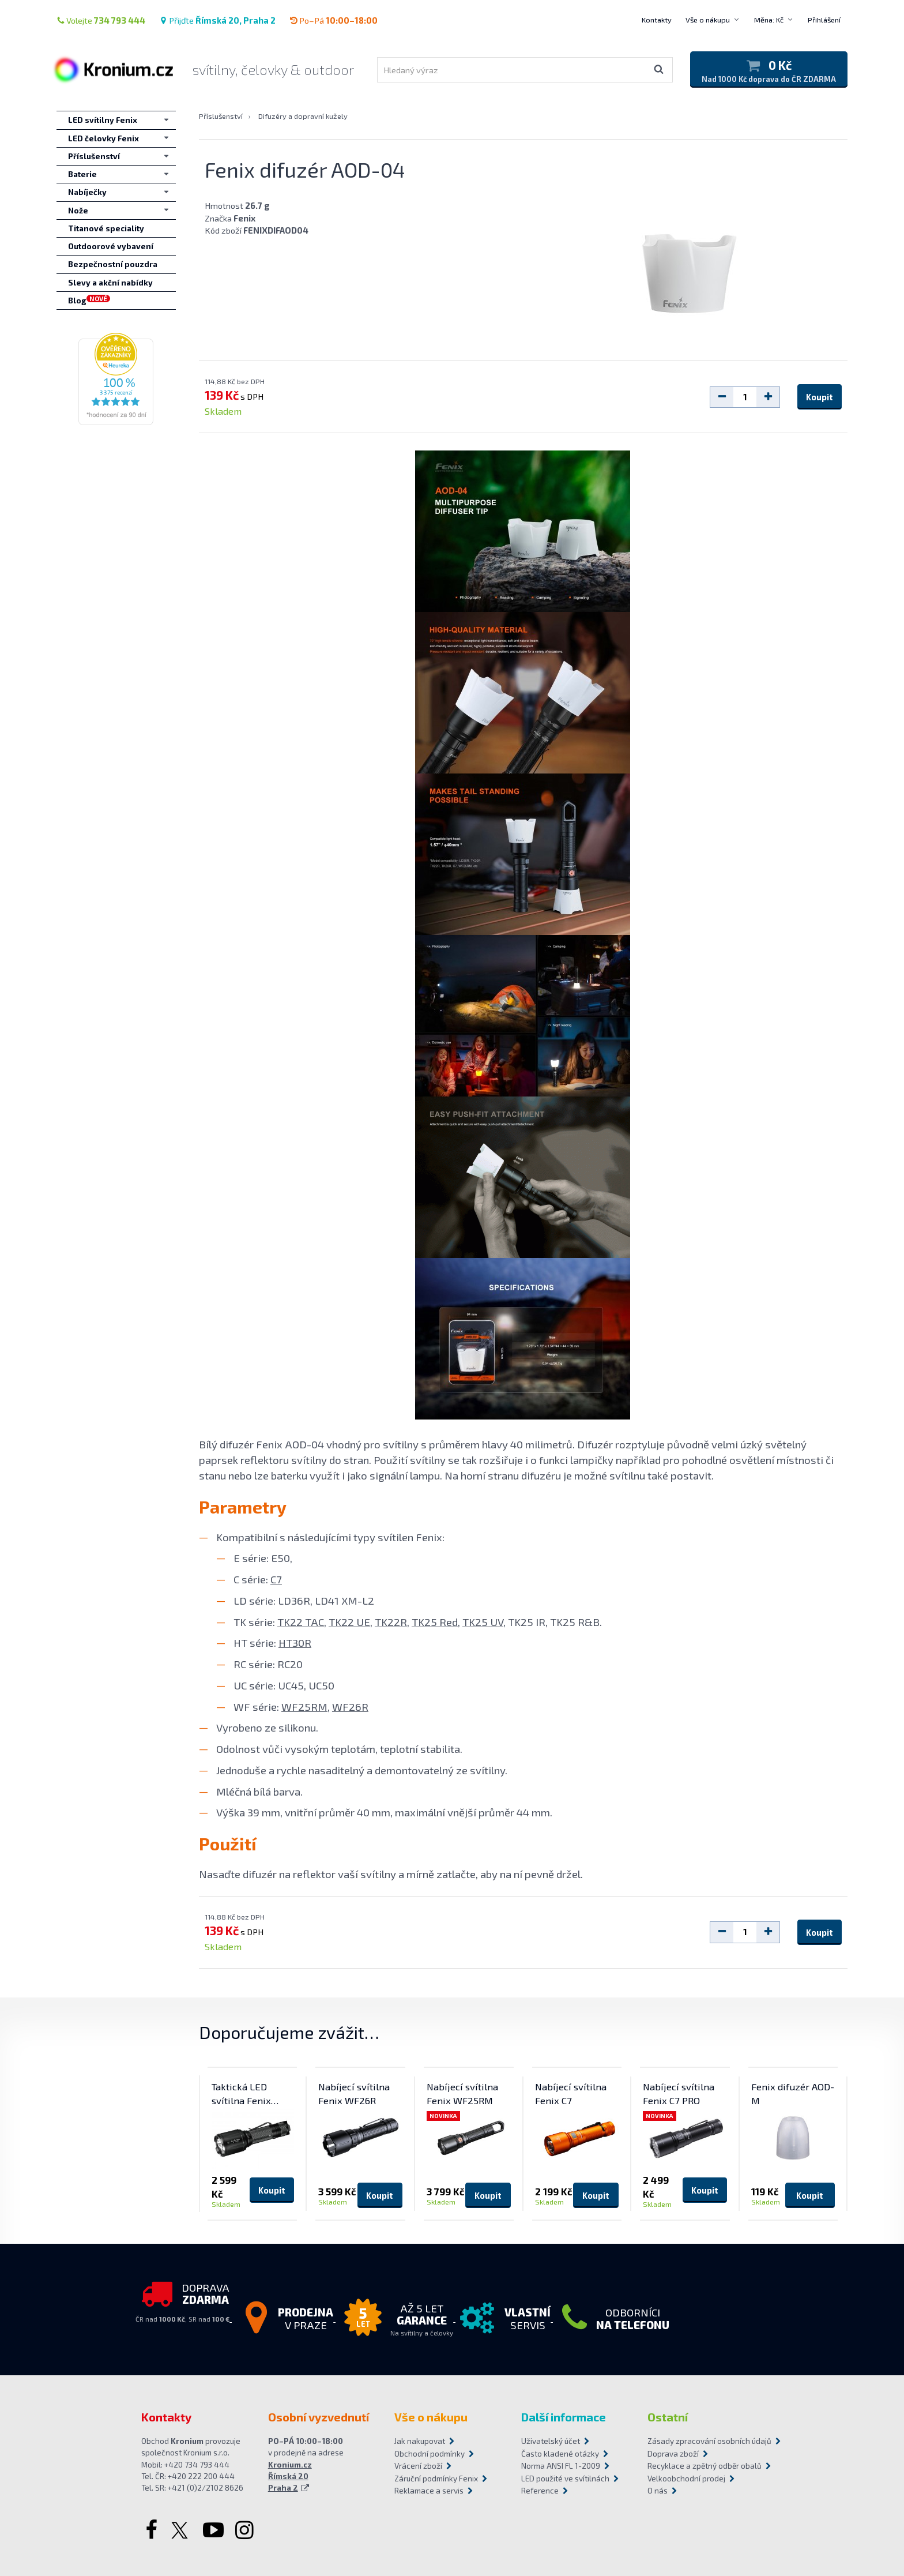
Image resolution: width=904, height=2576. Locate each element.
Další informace (563, 2417)
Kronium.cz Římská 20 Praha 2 (290, 2476)
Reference (540, 2490)
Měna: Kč (769, 19)
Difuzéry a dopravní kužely (303, 116)
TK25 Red (435, 1621)
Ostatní (667, 2417)
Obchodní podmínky (429, 2453)
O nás (657, 2490)
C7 (276, 1579)
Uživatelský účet (550, 2441)
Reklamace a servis (429, 2490)
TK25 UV (482, 1621)
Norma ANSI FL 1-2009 (560, 2465)
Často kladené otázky (560, 2453)
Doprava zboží (673, 2453)
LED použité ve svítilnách (565, 2478)
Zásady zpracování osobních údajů (705, 2441)
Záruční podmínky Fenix (436, 2478)
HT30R (294, 1642)
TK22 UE (349, 1621)
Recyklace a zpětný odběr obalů (704, 2465)
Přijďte (217, 20)
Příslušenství (221, 116)
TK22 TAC (300, 1621)
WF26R (350, 1706)
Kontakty (657, 19)
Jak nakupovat (419, 2441)
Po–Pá (333, 20)
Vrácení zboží (418, 2465)
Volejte (100, 20)
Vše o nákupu (707, 19)
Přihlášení (824, 19)
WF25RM (304, 1706)
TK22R (391, 1621)
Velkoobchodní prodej (686, 2478)
